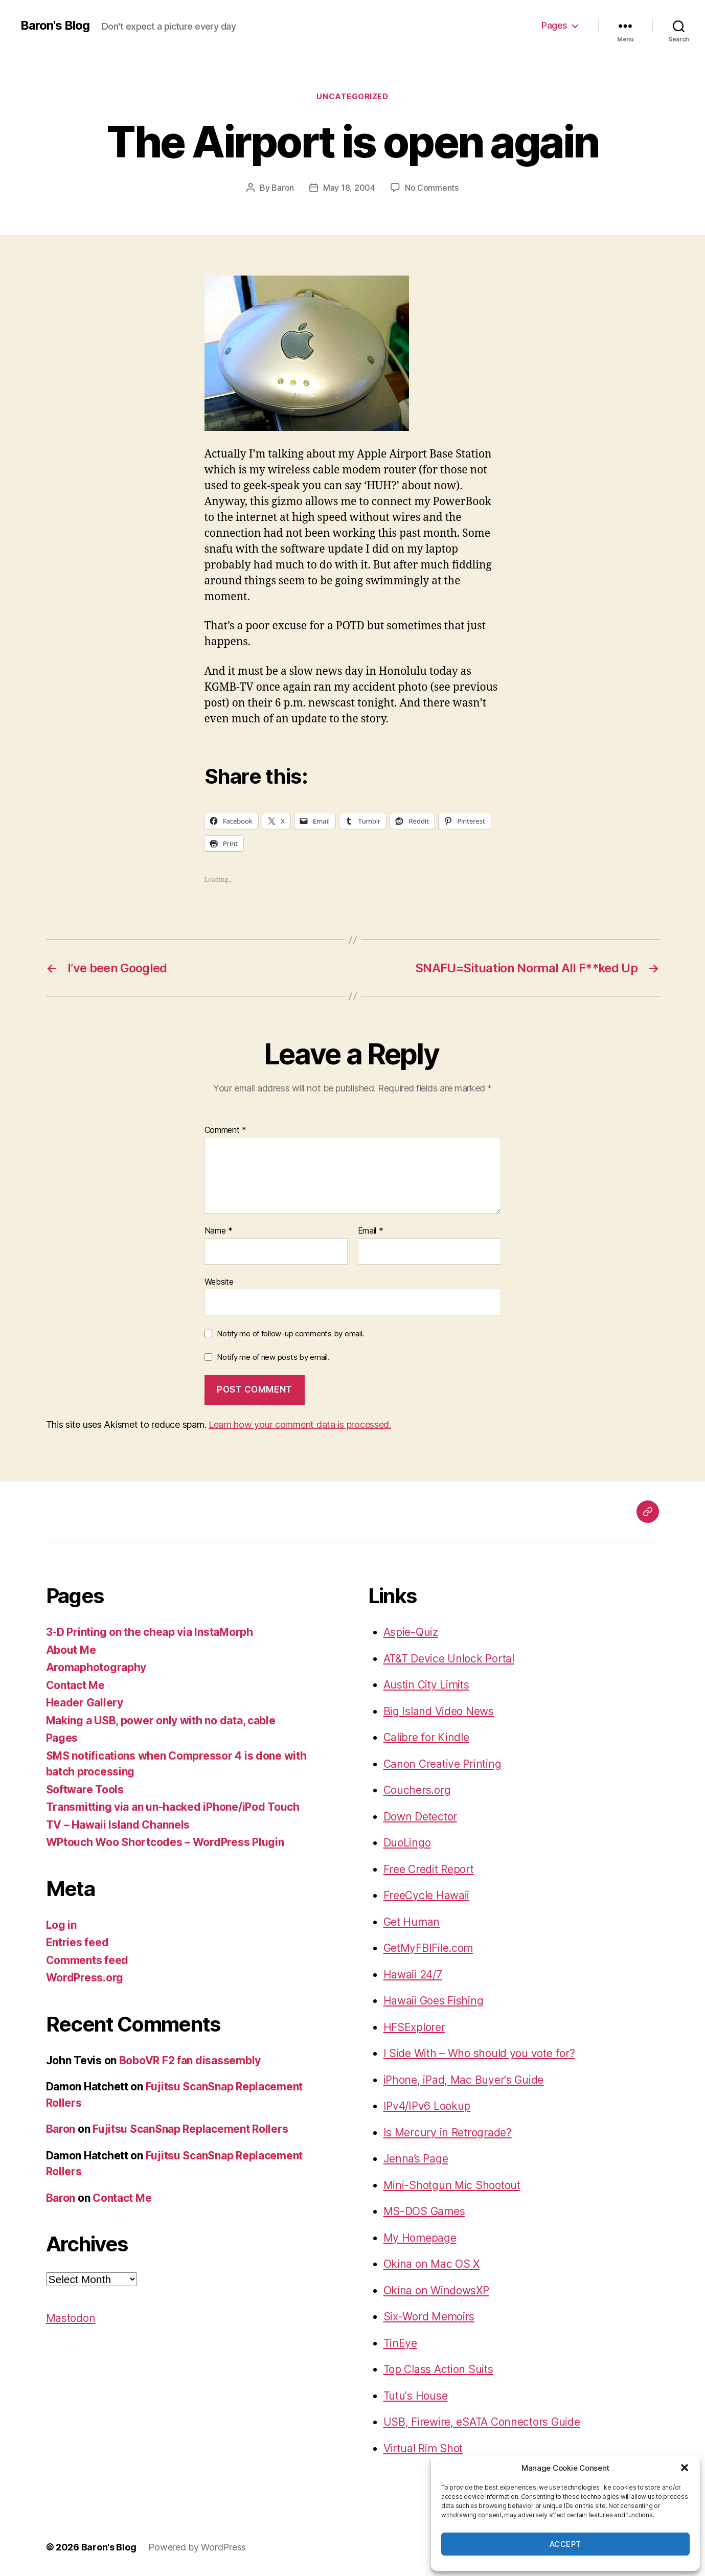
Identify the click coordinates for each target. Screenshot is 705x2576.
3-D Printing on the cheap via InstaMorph (149, 1632)
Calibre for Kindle (426, 1737)
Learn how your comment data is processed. (300, 1424)
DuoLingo (407, 1842)
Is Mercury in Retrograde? (447, 2132)
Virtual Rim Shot (423, 2448)
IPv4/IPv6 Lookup (427, 2106)
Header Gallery (84, 1702)
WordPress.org (85, 1977)
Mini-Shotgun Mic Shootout (451, 2185)
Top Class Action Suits (438, 2369)
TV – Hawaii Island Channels (118, 1824)
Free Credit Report (428, 1869)
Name (218, 1231)
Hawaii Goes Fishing (433, 2000)
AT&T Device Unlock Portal (448, 1658)
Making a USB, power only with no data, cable (161, 1720)
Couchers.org (417, 1790)
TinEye (400, 2343)
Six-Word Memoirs (429, 2316)
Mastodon (71, 2318)
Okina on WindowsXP (436, 2290)
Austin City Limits (426, 1684)
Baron (282, 188)
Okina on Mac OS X (431, 2264)
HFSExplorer (414, 2027)
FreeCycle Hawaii (426, 1895)
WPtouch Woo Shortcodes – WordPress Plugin (165, 1842)
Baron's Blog (54, 25)
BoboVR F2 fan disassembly (190, 2060)
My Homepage (420, 2237)
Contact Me (75, 1685)
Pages (554, 25)
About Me (71, 1650)
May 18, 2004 (349, 188)
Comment (225, 1130)
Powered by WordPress (197, 2547)
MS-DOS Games (424, 2211)
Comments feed (87, 1960)
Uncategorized (352, 96)
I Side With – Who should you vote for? (479, 2053)
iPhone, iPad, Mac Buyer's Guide (463, 2079)
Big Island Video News (438, 1711)
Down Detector (420, 1816)
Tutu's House (415, 2395)
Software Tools (85, 1789)
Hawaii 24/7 (412, 1974)
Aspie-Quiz (410, 1632)
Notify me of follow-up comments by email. (290, 1333)
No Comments (432, 188)
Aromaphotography (96, 1667)
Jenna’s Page (415, 2158)
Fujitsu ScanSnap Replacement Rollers (190, 2129)
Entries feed (77, 1942)
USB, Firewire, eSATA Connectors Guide (481, 2421)
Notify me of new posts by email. (273, 1357)
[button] (684, 2468)
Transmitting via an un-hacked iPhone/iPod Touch (173, 1806)
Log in (61, 1925)
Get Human (411, 1922)
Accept (565, 2544)
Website (219, 1281)
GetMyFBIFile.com (428, 1948)
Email (370, 1231)
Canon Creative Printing (442, 1764)
